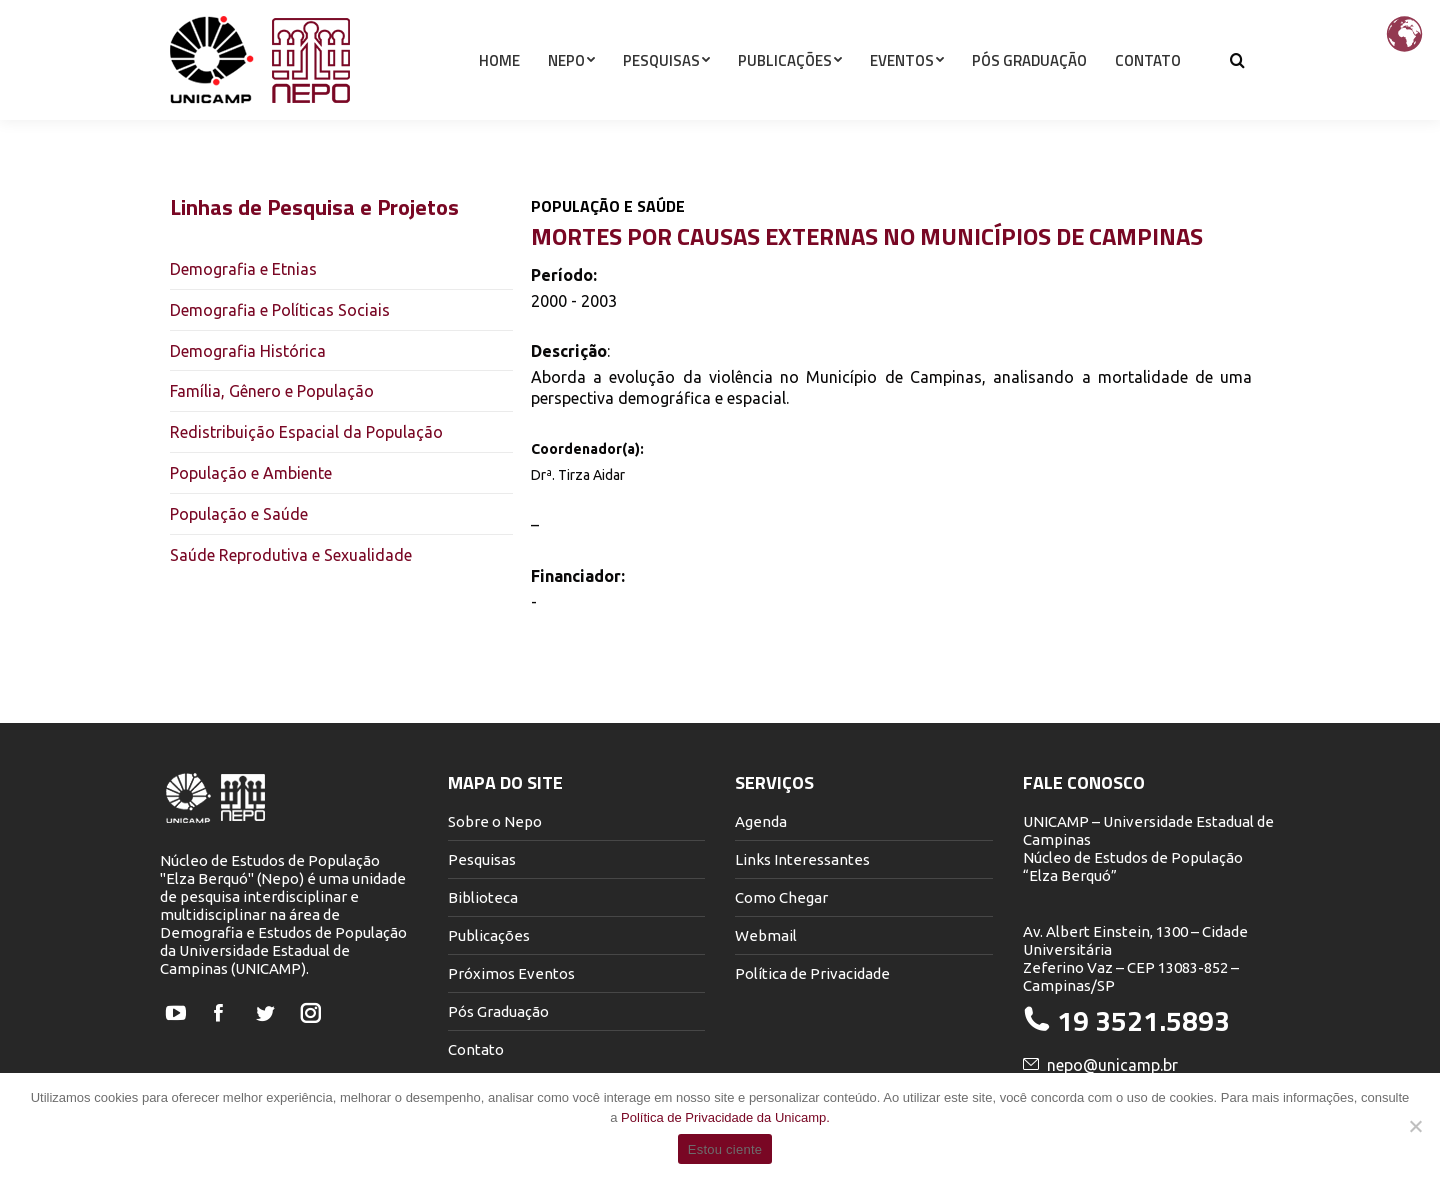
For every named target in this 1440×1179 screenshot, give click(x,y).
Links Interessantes (802, 859)
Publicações (489, 935)
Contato (476, 1049)
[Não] (1415, 1126)
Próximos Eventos (511, 973)
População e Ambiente (251, 473)
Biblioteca (483, 897)
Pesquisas (482, 859)
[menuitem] (499, 96)
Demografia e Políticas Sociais (280, 310)
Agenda (761, 821)
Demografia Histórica (248, 351)
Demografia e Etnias (243, 269)
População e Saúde (239, 514)
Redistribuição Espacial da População (306, 432)
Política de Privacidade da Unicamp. (725, 1117)
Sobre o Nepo (495, 821)
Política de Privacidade (812, 973)
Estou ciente (725, 1149)
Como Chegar (781, 897)
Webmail (766, 935)
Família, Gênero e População (272, 391)
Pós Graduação (498, 1011)
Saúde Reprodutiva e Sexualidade (291, 555)
